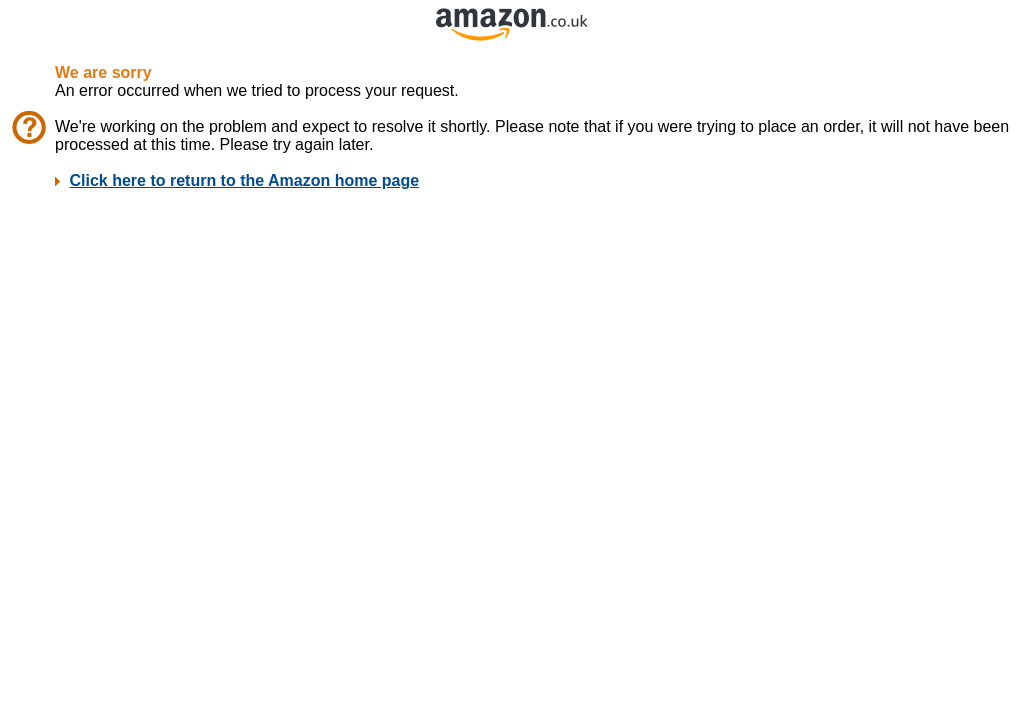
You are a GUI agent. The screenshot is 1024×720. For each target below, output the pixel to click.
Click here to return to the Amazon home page (244, 180)
